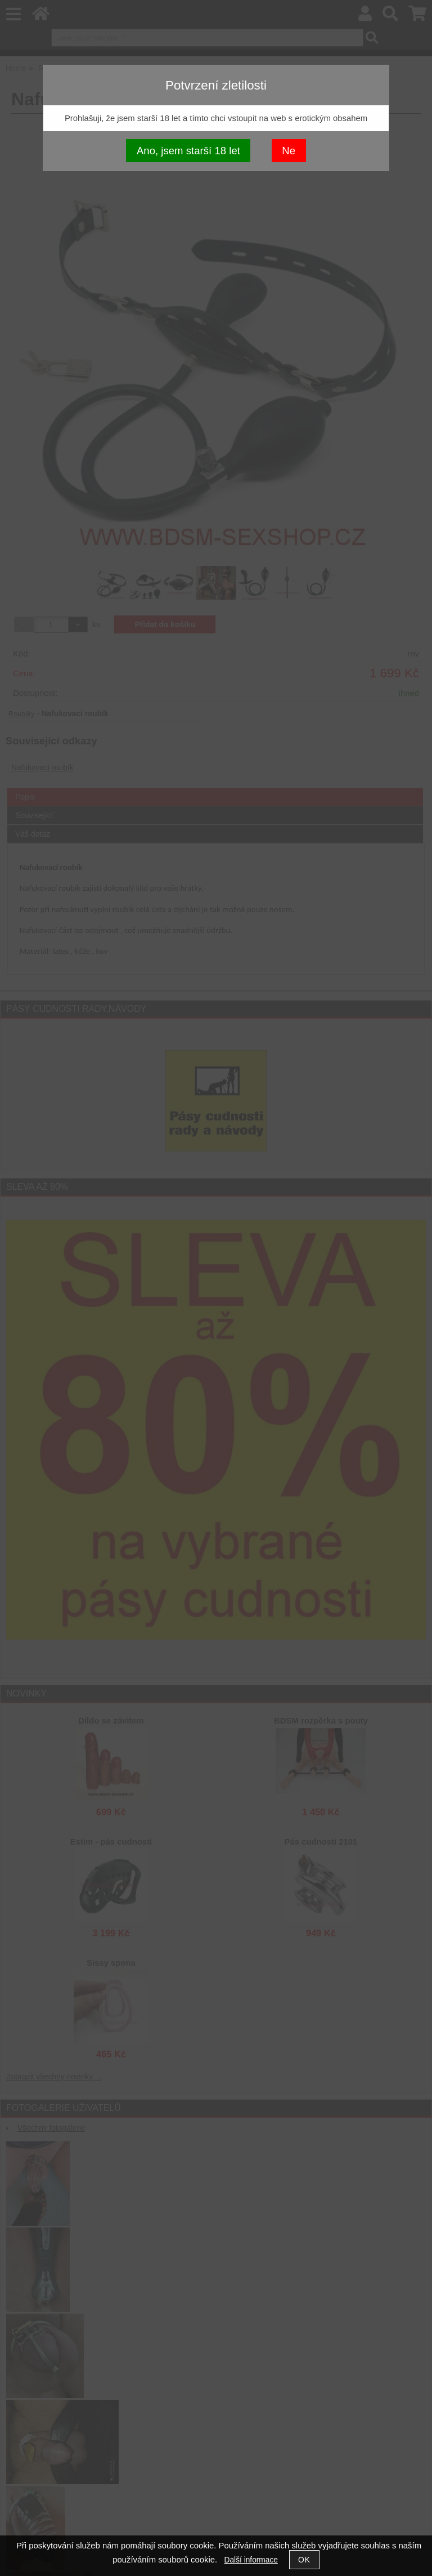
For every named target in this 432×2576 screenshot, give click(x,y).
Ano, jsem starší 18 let (188, 151)
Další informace (251, 2560)
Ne (288, 151)
